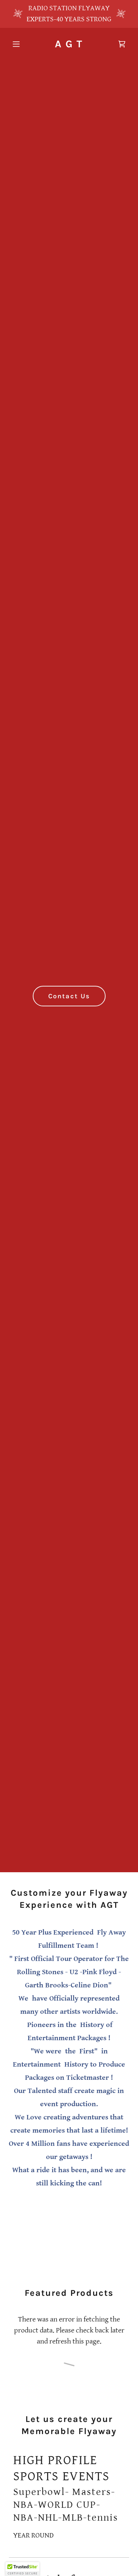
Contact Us (69, 996)
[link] (69, 45)
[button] (18, 44)
